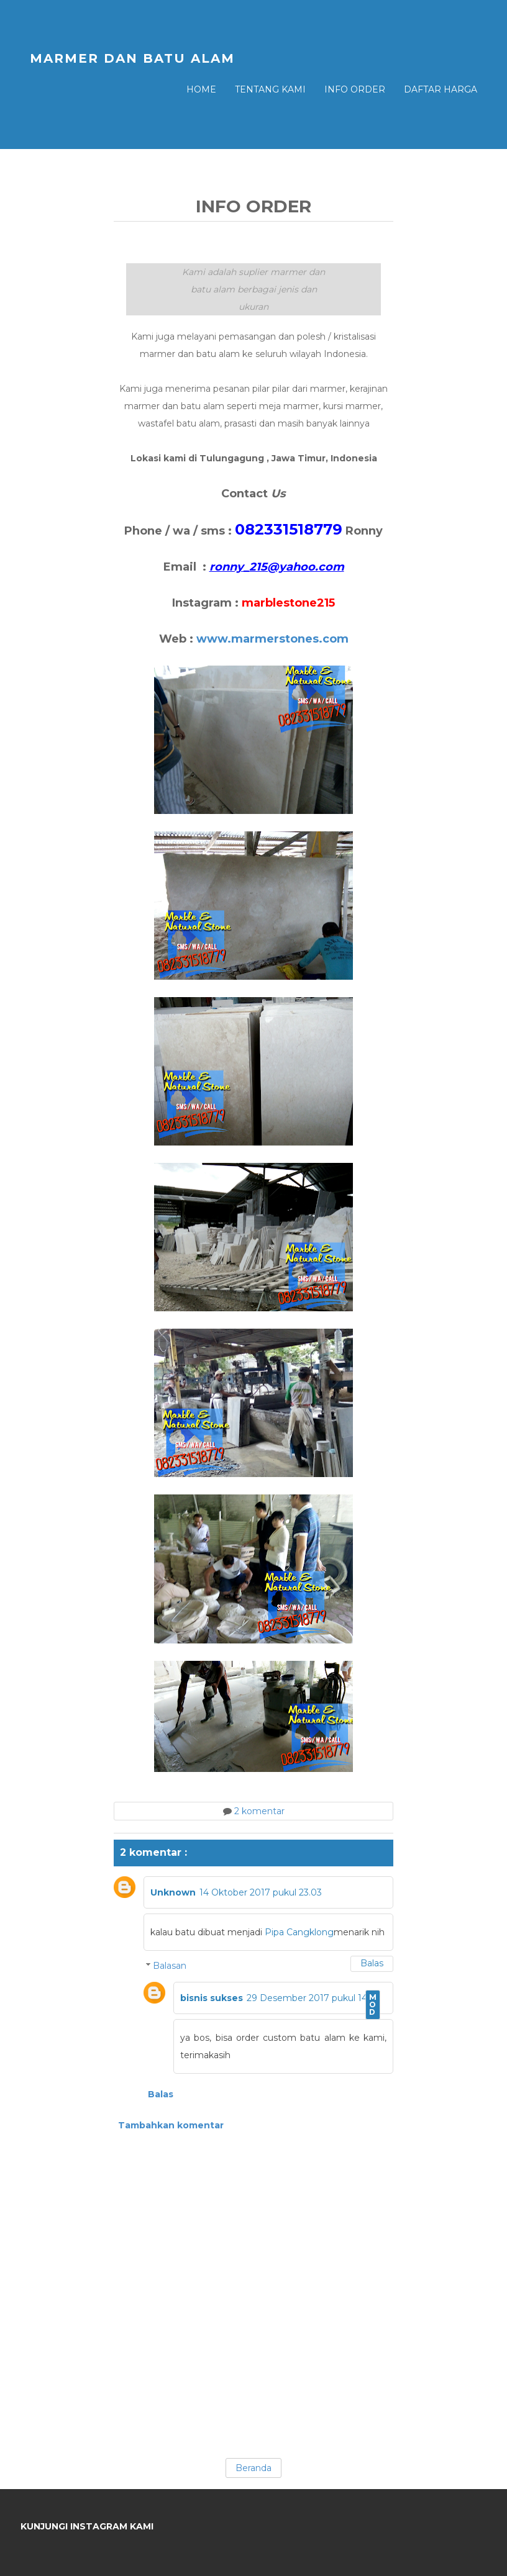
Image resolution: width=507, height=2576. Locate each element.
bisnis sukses (211, 1998)
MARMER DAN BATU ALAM (132, 58)
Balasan (169, 1965)
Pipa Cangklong (299, 1932)
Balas (371, 1963)
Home (201, 89)
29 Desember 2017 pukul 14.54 (313, 1998)
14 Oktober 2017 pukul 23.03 (260, 1892)
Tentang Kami (270, 89)
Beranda (253, 2468)
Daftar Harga (440, 89)
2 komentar (259, 1811)
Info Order (354, 89)
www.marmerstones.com (272, 639)
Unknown (173, 1892)
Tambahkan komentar (171, 2125)
